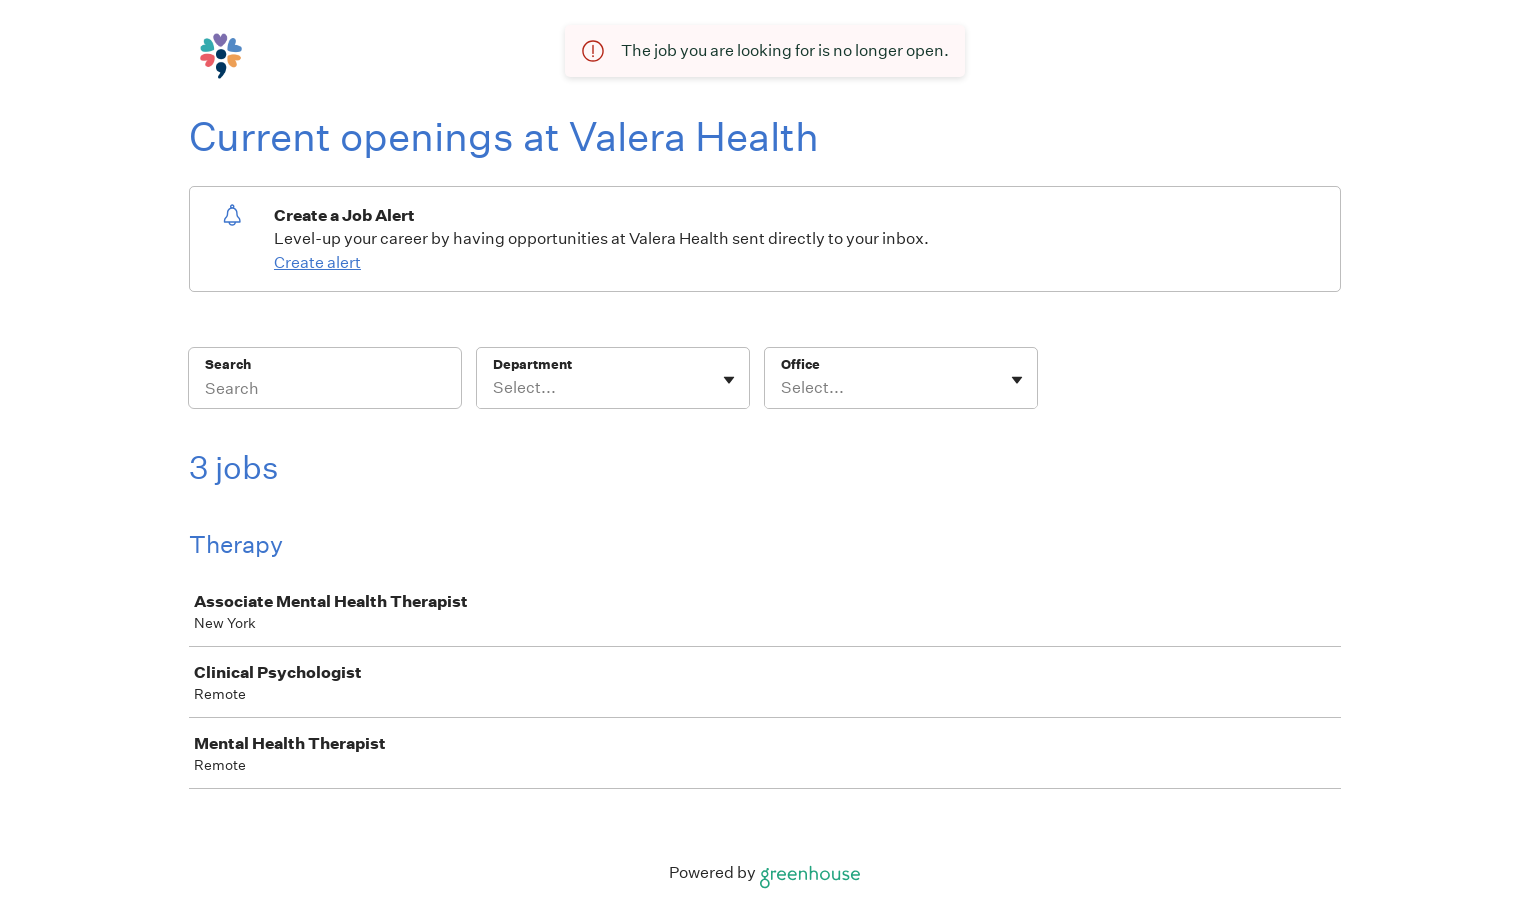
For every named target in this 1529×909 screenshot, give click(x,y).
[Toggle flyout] (729, 380)
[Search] (325, 391)
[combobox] (494, 388)
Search (228, 364)
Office (800, 364)
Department (532, 364)
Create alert (317, 262)
